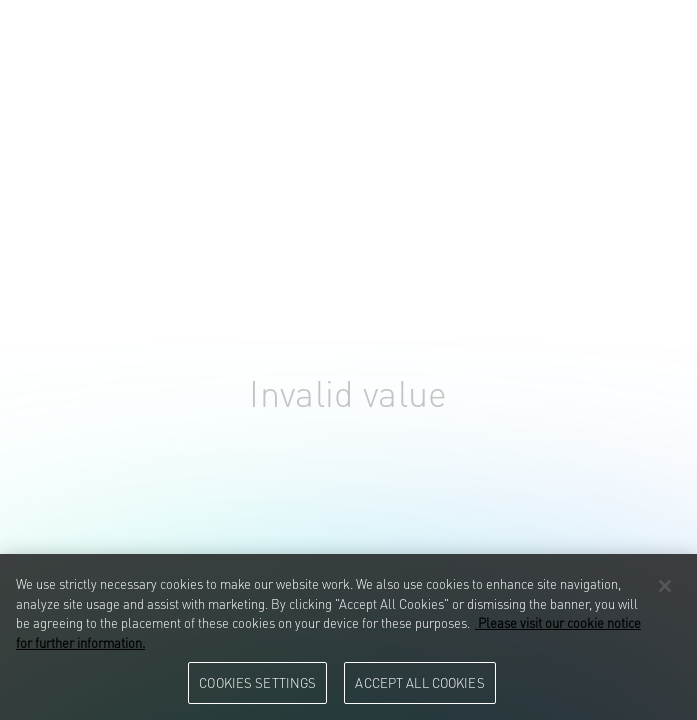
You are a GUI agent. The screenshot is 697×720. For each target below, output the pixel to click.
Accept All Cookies (419, 682)
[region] (348, 637)
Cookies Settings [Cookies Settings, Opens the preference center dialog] (257, 682)
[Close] (665, 586)
